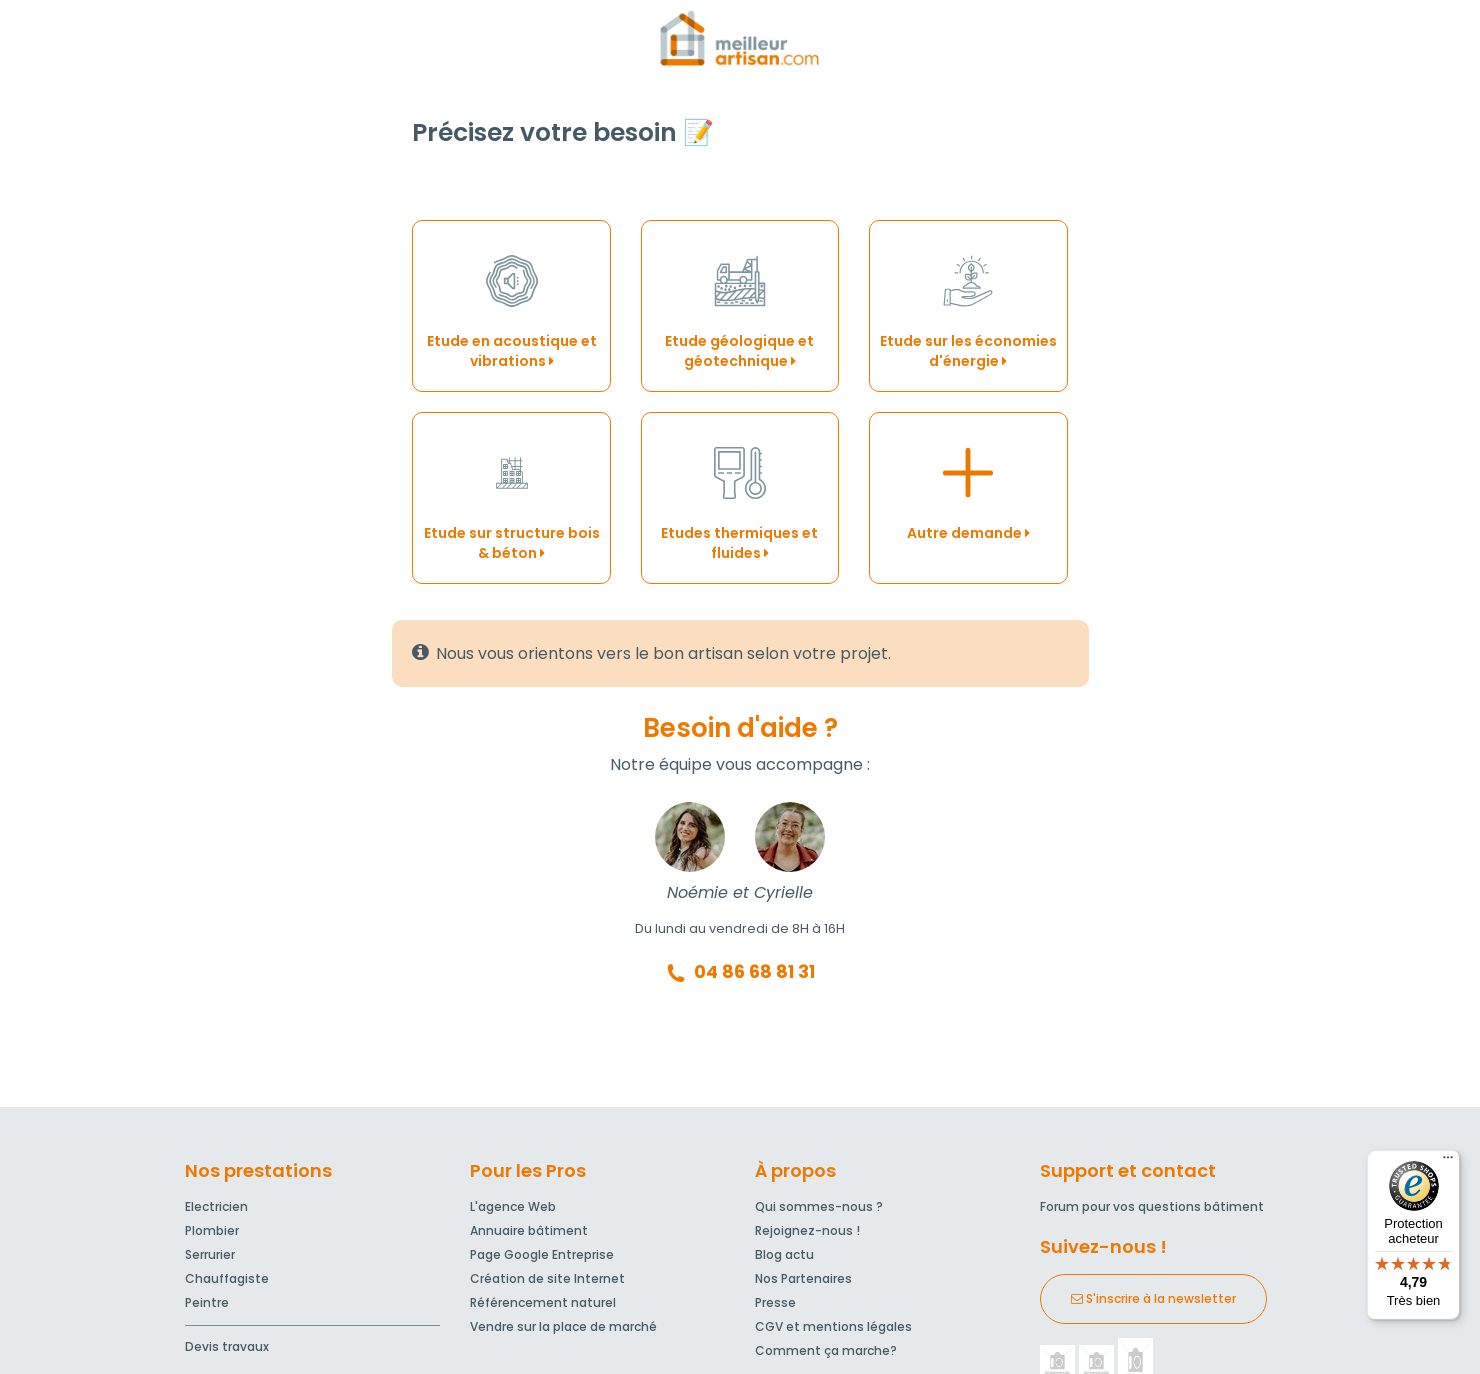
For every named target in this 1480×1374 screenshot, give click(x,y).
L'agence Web (513, 1206)
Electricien (216, 1206)
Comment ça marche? (826, 1350)
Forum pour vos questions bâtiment (1152, 1206)
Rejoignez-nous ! (807, 1230)
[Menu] (1448, 1162)
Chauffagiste (227, 1278)
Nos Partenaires (803, 1278)
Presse (775, 1302)
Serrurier (210, 1254)
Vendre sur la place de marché (563, 1326)
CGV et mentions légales (833, 1326)
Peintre (207, 1302)
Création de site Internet (547, 1278)
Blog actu (784, 1254)
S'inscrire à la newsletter (1153, 1298)
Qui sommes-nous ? (819, 1206)
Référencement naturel (543, 1302)
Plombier (212, 1230)
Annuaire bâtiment (529, 1230)
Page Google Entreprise (542, 1254)
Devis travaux (227, 1346)
